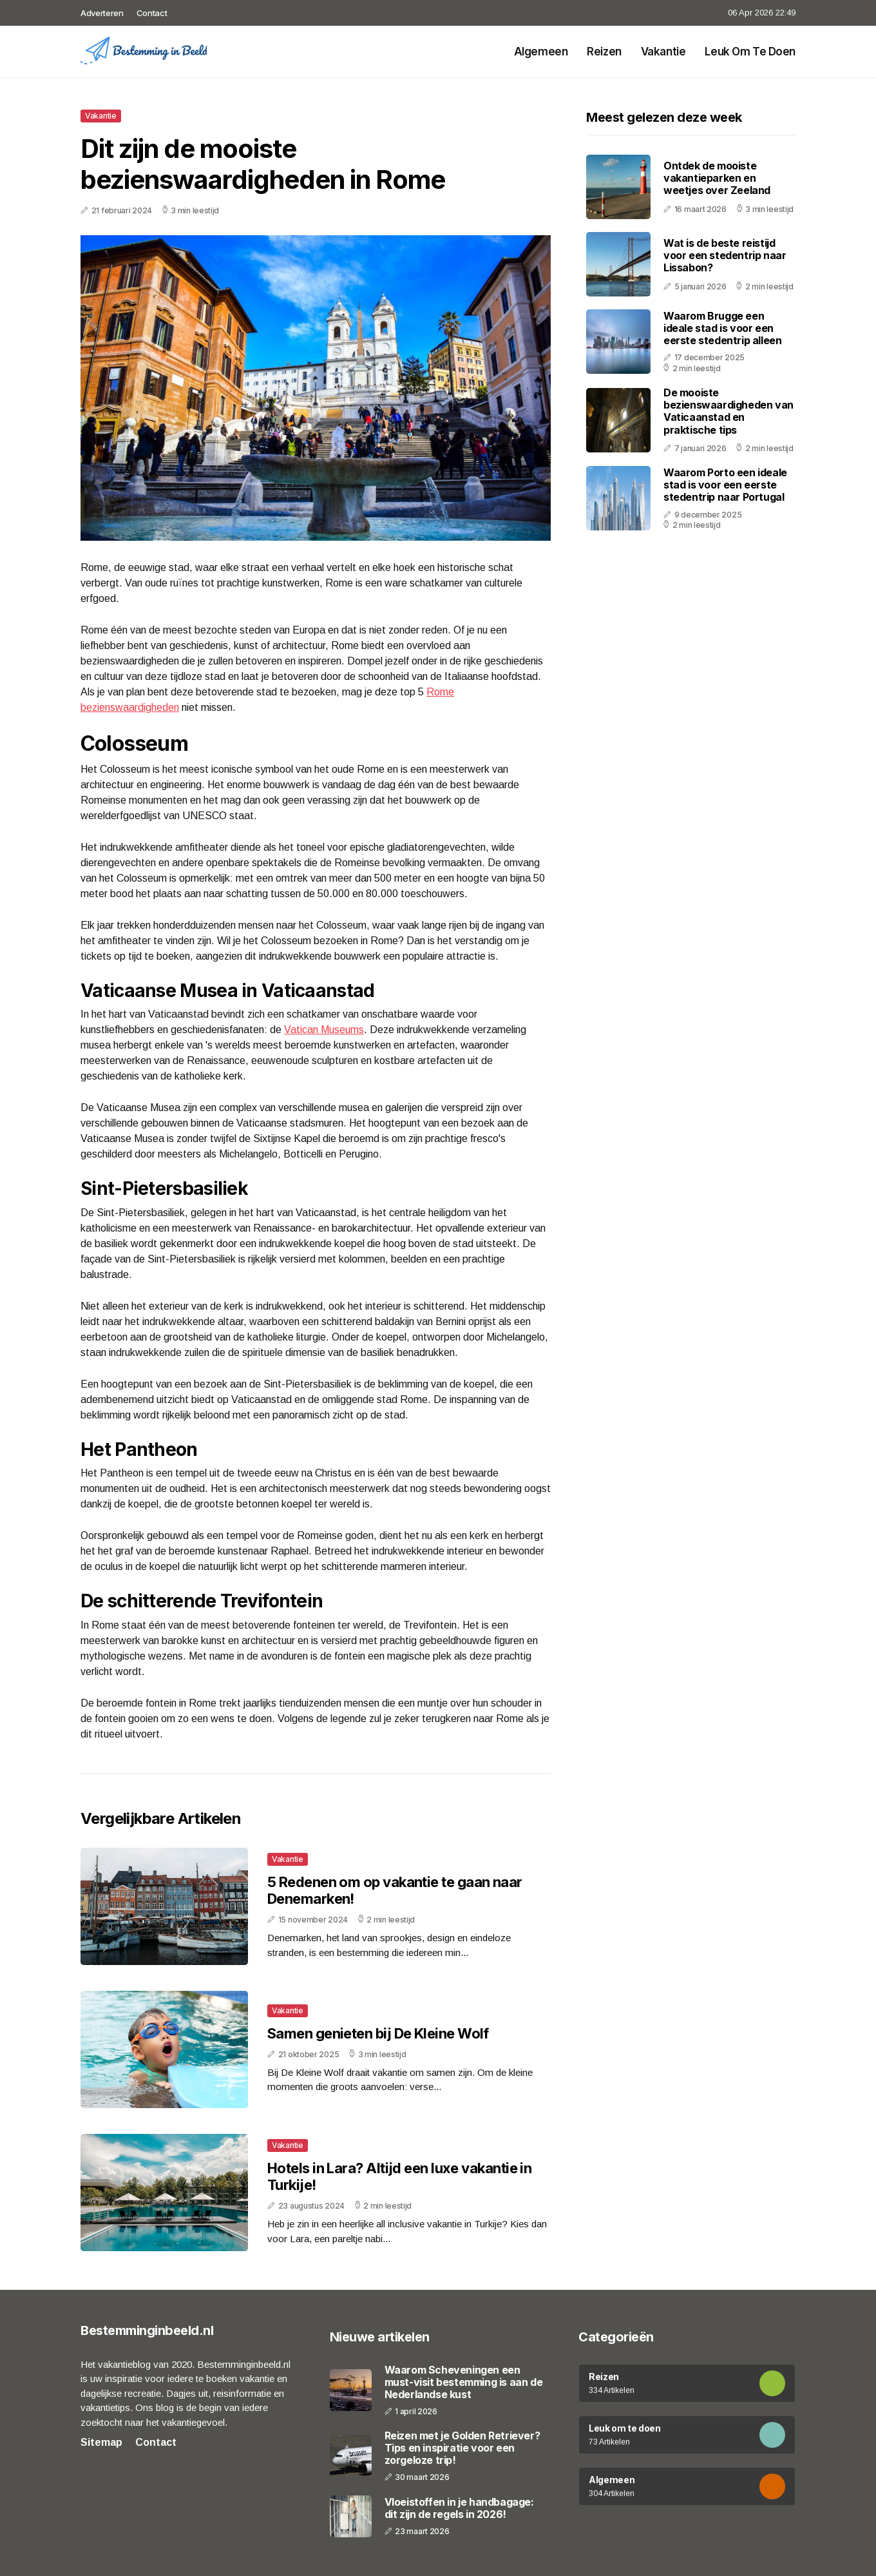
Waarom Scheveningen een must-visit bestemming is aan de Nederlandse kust (464, 2382)
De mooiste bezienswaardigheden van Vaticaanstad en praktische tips (728, 411)
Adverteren (102, 13)
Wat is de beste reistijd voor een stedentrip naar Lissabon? (724, 255)
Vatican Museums (324, 1029)
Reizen (604, 51)
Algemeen (541, 51)
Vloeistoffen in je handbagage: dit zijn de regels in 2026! (459, 2508)
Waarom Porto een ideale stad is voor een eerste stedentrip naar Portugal (725, 484)
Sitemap (101, 2442)
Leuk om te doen (750, 51)
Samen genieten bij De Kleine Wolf (378, 2033)
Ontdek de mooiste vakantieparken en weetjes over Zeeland (716, 178)
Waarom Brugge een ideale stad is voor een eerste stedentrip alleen (722, 328)
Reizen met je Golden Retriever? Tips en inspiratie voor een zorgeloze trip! (462, 2448)
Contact (152, 13)
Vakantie (663, 51)
